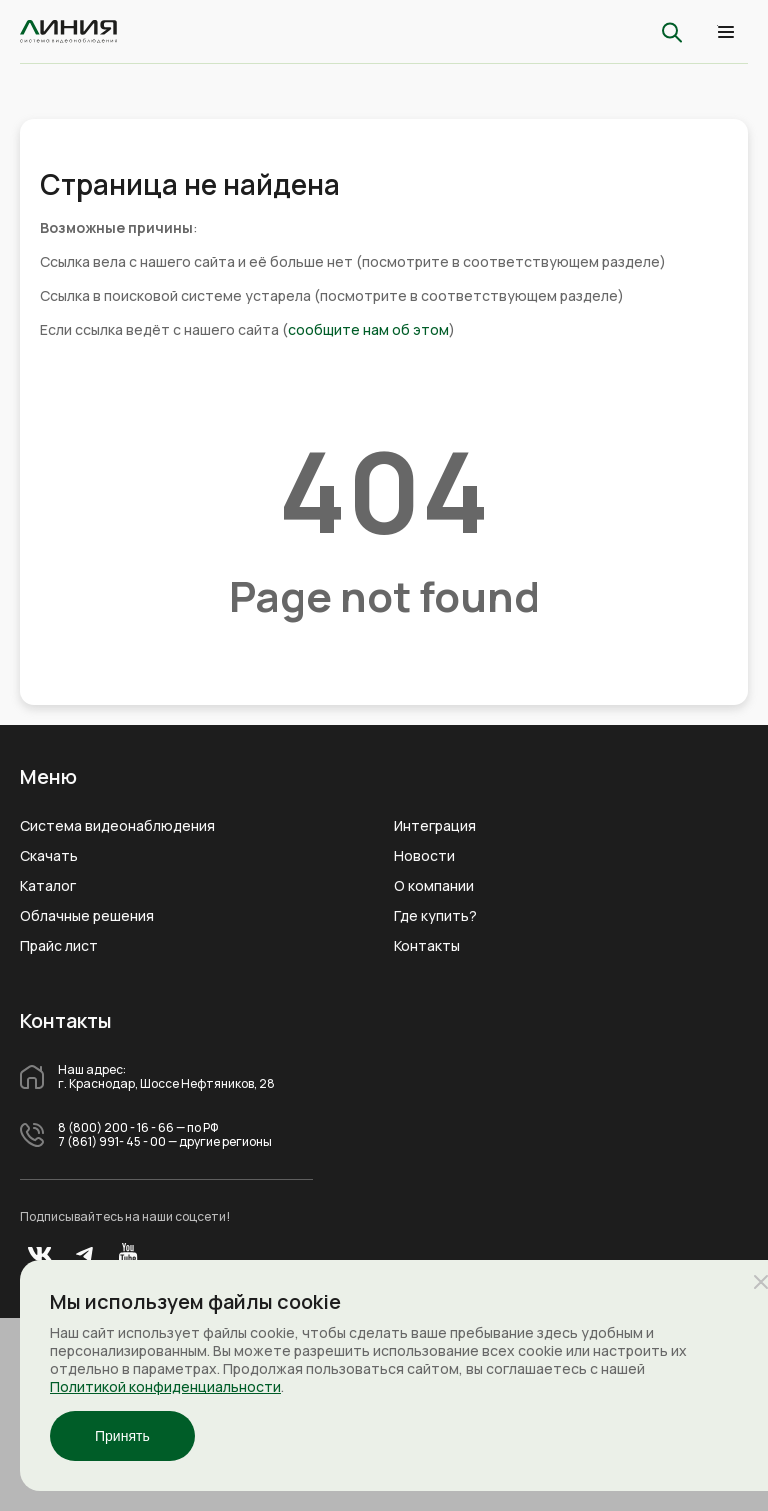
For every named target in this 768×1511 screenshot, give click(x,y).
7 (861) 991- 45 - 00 (112, 1142)
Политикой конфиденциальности (165, 1386)
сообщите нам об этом (368, 329)
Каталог (48, 886)
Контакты (427, 946)
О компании (434, 886)
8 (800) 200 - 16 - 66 (116, 1128)
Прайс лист (59, 946)
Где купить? (435, 916)
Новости (424, 856)
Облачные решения (87, 916)
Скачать (49, 856)
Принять (122, 1436)
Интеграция (435, 826)
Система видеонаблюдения (117, 826)
